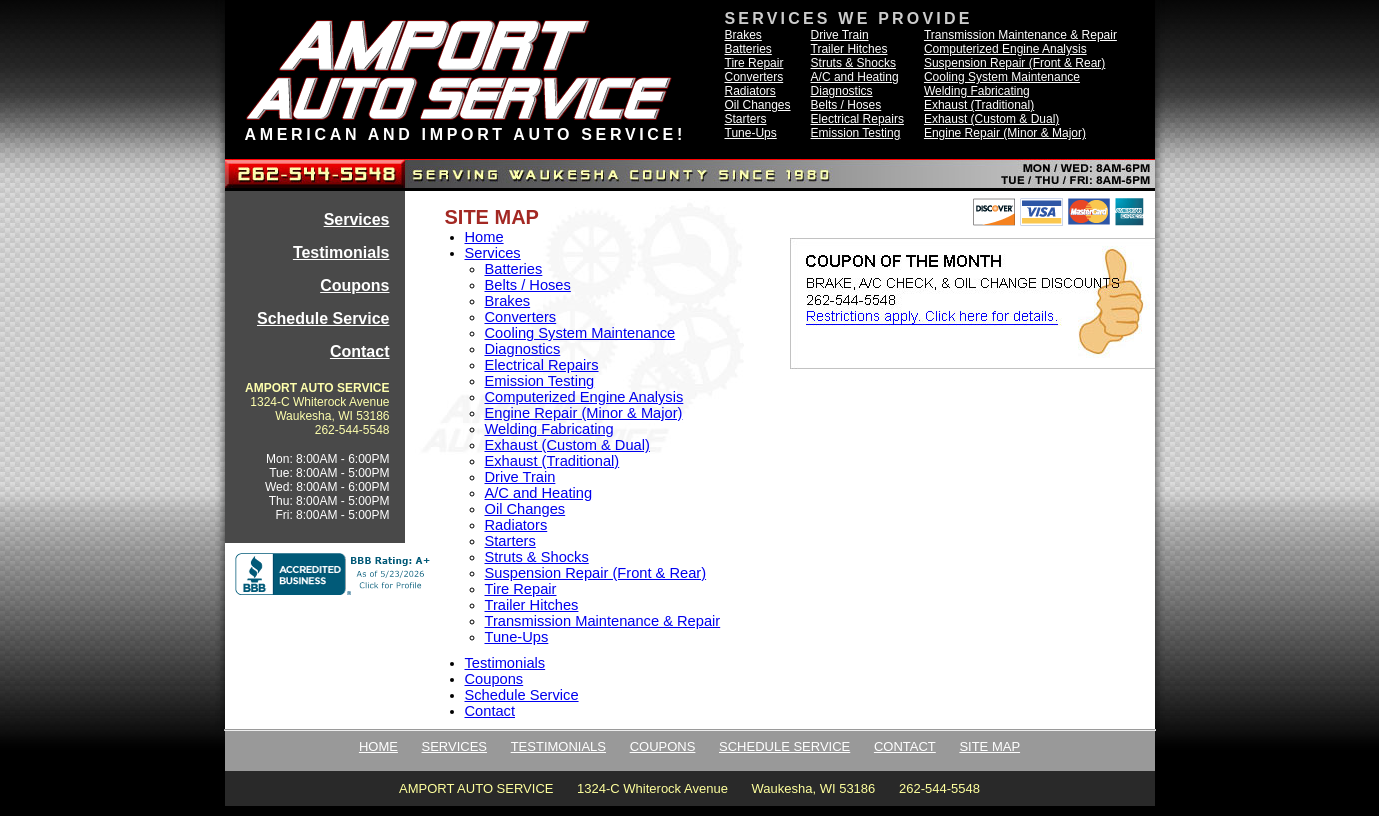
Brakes (743, 35)
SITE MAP (989, 746)
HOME (378, 746)
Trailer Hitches (849, 49)
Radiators (750, 91)
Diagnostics (842, 91)
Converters (754, 77)
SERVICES (455, 746)
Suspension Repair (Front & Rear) (1014, 63)
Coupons (354, 285)
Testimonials (341, 252)
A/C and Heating (855, 77)
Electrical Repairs (857, 119)
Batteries (748, 49)
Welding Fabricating (977, 91)
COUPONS (663, 746)
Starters (746, 119)
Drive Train (840, 35)
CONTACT (905, 746)
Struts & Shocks (853, 63)
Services (357, 219)
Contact (360, 351)
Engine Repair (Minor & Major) (1005, 133)
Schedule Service (323, 318)
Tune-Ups (751, 133)
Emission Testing (856, 133)
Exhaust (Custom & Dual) (991, 119)
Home (484, 237)
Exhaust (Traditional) (979, 105)
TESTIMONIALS (558, 746)
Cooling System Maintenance (1002, 77)
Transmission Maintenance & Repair (1020, 35)
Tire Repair (754, 63)
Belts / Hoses (846, 105)
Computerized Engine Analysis (1005, 49)
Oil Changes (758, 105)
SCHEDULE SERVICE (784, 746)
